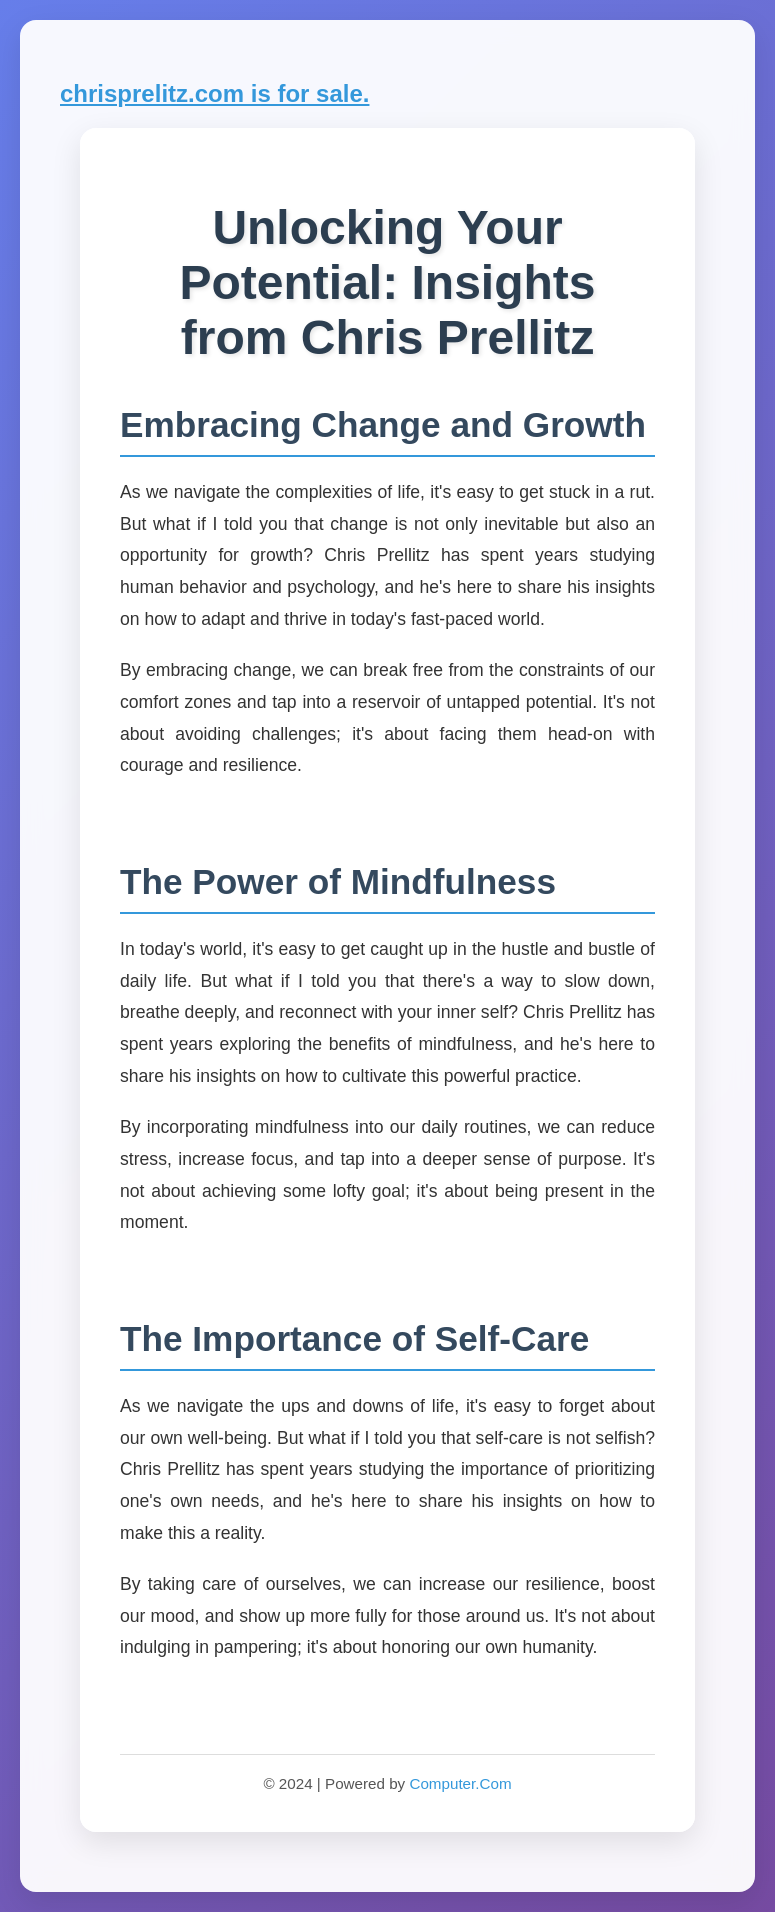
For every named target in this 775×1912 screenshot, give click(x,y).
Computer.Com (460, 1783)
